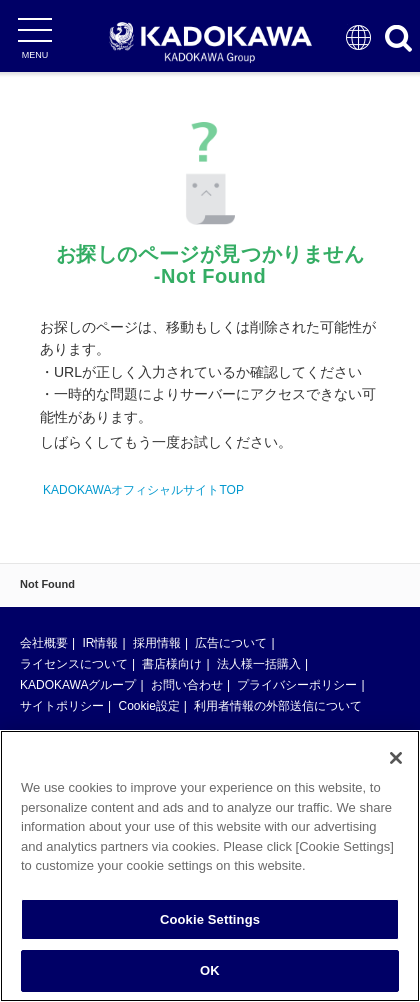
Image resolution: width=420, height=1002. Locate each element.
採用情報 (157, 643)
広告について (231, 643)
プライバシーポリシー (297, 685)
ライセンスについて (74, 664)
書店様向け (172, 664)
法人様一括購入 (259, 664)
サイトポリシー (62, 706)
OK (210, 970)
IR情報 (100, 643)
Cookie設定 (148, 706)
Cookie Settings (210, 919)
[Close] (396, 758)
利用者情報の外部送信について (278, 706)
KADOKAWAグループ (78, 685)
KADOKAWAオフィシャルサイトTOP (143, 490)
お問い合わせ (187, 685)
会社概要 (44, 643)
